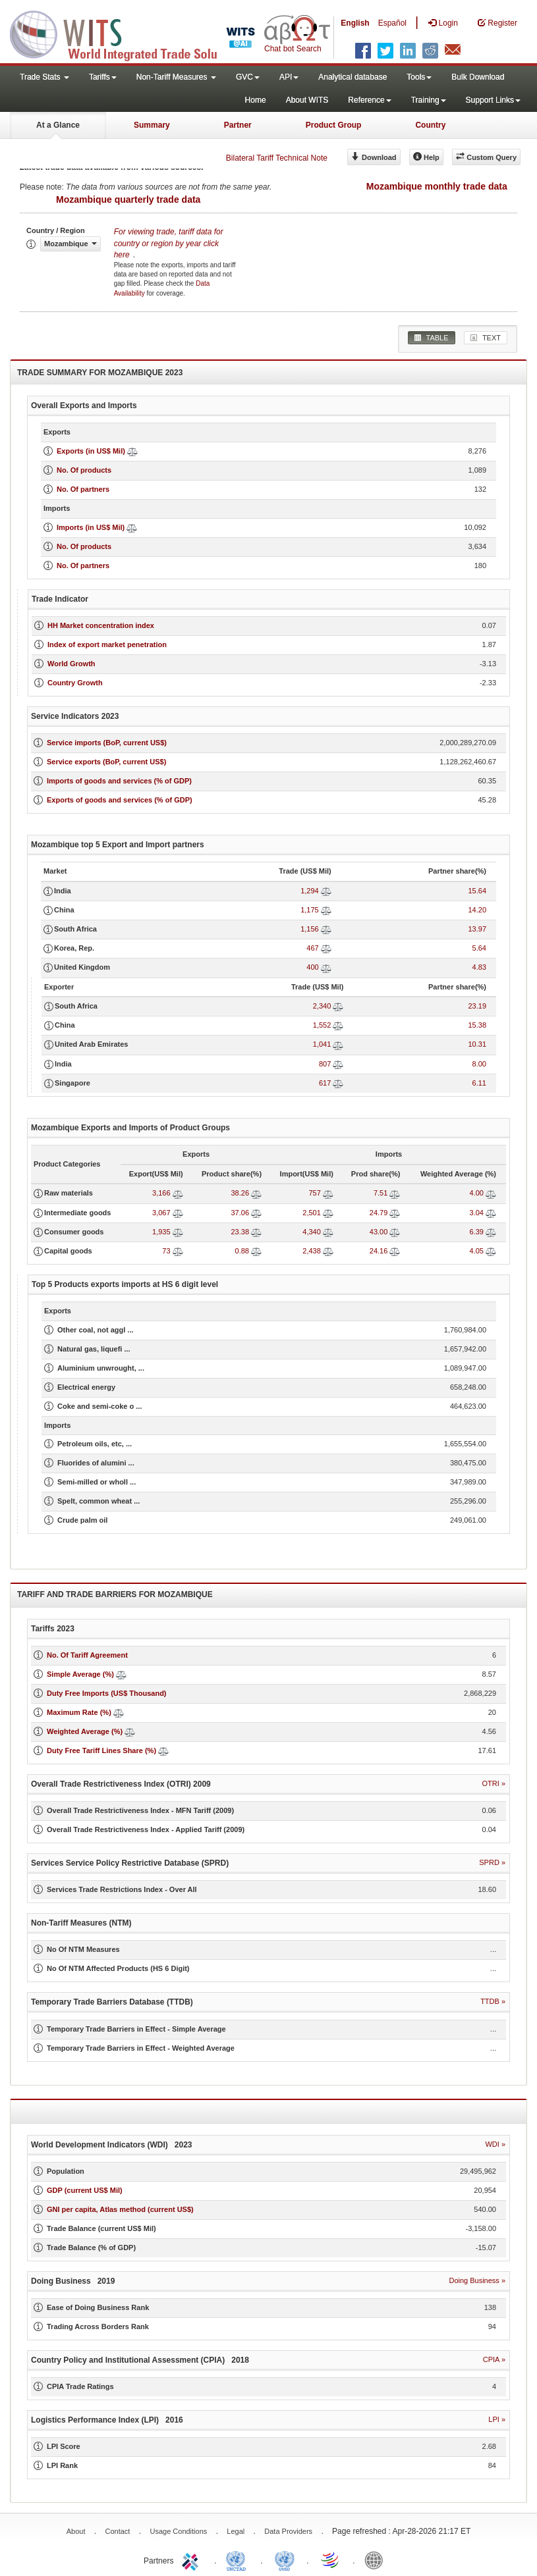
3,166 (161, 1193)
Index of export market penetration (107, 644)
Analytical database (352, 77)
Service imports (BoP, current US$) (107, 743)
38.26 (240, 1193)
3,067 (161, 1213)
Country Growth (75, 683)
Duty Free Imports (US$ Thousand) (107, 1693)
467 (312, 948)
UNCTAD (238, 2559)
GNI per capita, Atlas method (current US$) (120, 2209)
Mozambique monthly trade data (436, 186)
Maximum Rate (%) (79, 1712)
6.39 (477, 1232)
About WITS (307, 100)
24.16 (379, 1251)
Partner (238, 125)
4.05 (477, 1251)
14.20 (477, 910)
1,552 (322, 1025)
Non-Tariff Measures (176, 77)
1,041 (322, 1044)
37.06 (240, 1213)
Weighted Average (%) (85, 1731)
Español (392, 23)
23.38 (240, 1232)
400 (312, 967)
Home (255, 100)
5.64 (479, 948)
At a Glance (58, 125)
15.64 (477, 891)
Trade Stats (44, 77)
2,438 (311, 1251)
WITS (132, 33)
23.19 (477, 1006)
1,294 (309, 891)
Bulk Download (477, 77)
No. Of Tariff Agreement (87, 1655)
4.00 (477, 1193)
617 (325, 1083)
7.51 (380, 1193)
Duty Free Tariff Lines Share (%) (101, 1750)
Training (428, 100)
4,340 (311, 1232)
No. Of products (84, 470)
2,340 (322, 1006)
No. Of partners (83, 489)
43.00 (379, 1232)
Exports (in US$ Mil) (91, 451)
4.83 (479, 967)
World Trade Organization (331, 2559)
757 (314, 1193)
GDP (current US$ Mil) (85, 2190)
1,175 (309, 910)
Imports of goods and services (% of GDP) (119, 781)
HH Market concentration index (100, 625)
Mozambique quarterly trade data (128, 199)
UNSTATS (284, 2559)
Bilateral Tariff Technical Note (276, 158)
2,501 (311, 1213)
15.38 (477, 1025)
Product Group (334, 125)
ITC (192, 2559)
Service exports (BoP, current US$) (106, 762)
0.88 (242, 1251)
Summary (152, 125)
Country (430, 125)
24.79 (379, 1213)
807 (325, 1064)
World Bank (377, 2559)
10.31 (477, 1044)
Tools (419, 77)
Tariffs (103, 77)
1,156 (309, 929)
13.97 (477, 929)
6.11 (479, 1083)
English (355, 23)
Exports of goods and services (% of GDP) (119, 800)
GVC (248, 77)
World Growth (71, 664)
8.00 (479, 1064)
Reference (369, 100)
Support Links (493, 100)
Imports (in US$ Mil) (91, 527)
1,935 (161, 1232)
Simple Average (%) (80, 1674)
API (288, 77)
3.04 (477, 1213)
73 (166, 1251)
